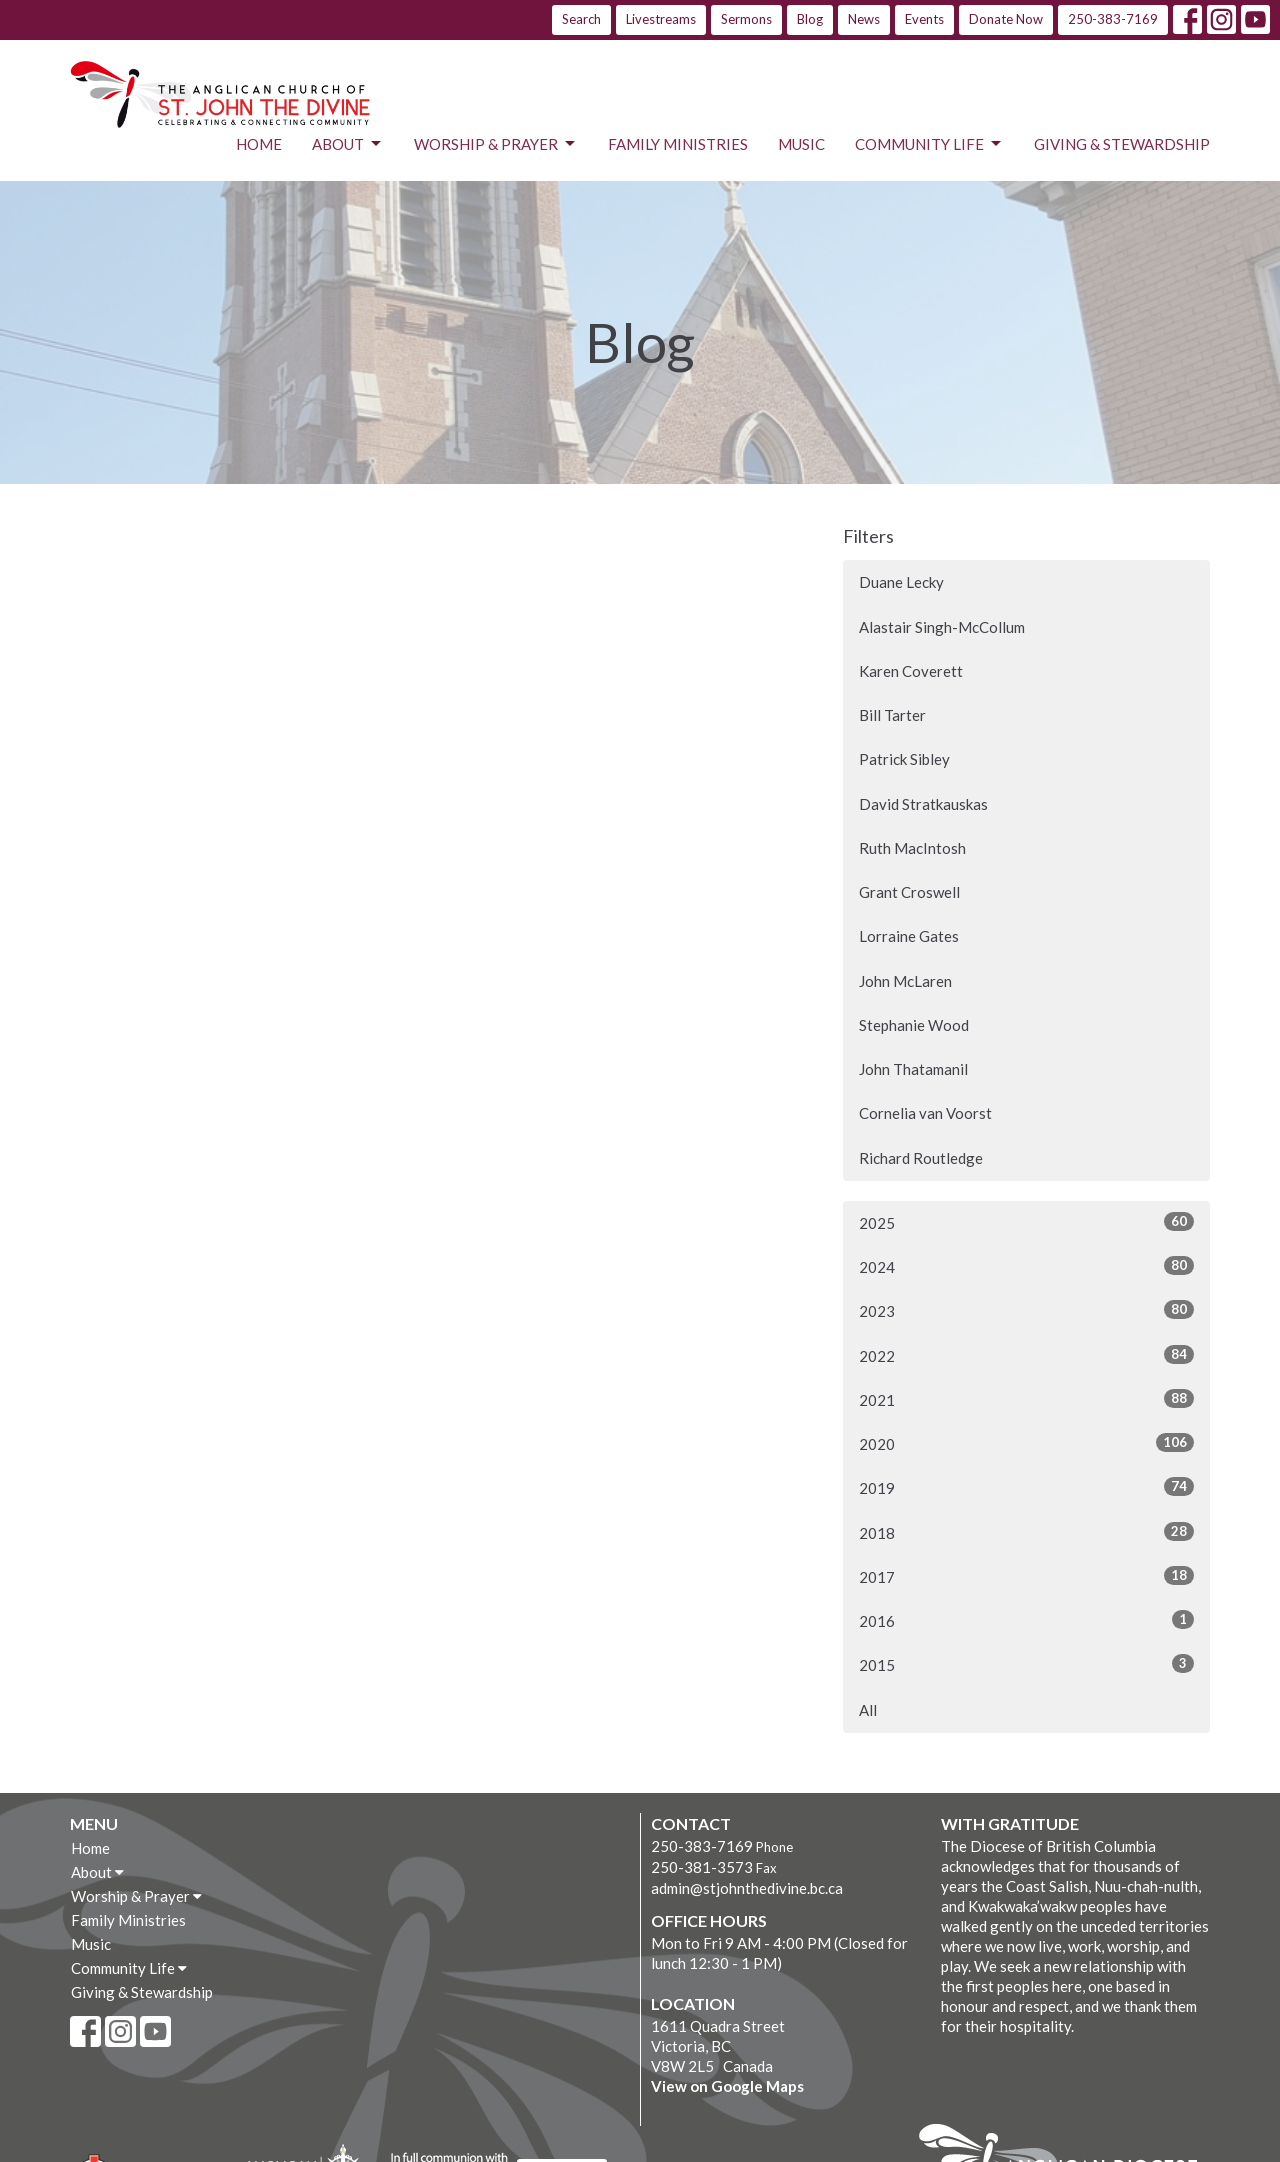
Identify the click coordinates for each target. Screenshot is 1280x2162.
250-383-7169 (1113, 19)
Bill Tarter (892, 715)
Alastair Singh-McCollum (942, 627)
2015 (1026, 1664)
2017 (1026, 1576)
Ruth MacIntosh (912, 848)
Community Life (929, 144)
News (864, 19)
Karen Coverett (911, 671)
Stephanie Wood (914, 1025)
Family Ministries (678, 144)
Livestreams (661, 19)
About (348, 144)
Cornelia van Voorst (925, 1113)
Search (581, 19)
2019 (1026, 1487)
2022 (1026, 1355)
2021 (1026, 1399)
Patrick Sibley (904, 759)
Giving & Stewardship (1122, 144)
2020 (1026, 1443)
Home (259, 144)
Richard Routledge (921, 1158)
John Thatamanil (913, 1069)
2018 (1026, 1532)
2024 (1026, 1266)
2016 (1026, 1620)
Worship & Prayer (496, 144)
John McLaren (905, 981)
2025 (1026, 1222)
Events (924, 19)
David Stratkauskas (923, 804)
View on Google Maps (727, 2086)
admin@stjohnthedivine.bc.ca (747, 1888)
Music (801, 144)
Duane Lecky (901, 582)
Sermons (746, 19)
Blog (810, 19)
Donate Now (1006, 19)
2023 (1026, 1310)
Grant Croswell (909, 892)
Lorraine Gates (909, 936)
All (868, 1710)
